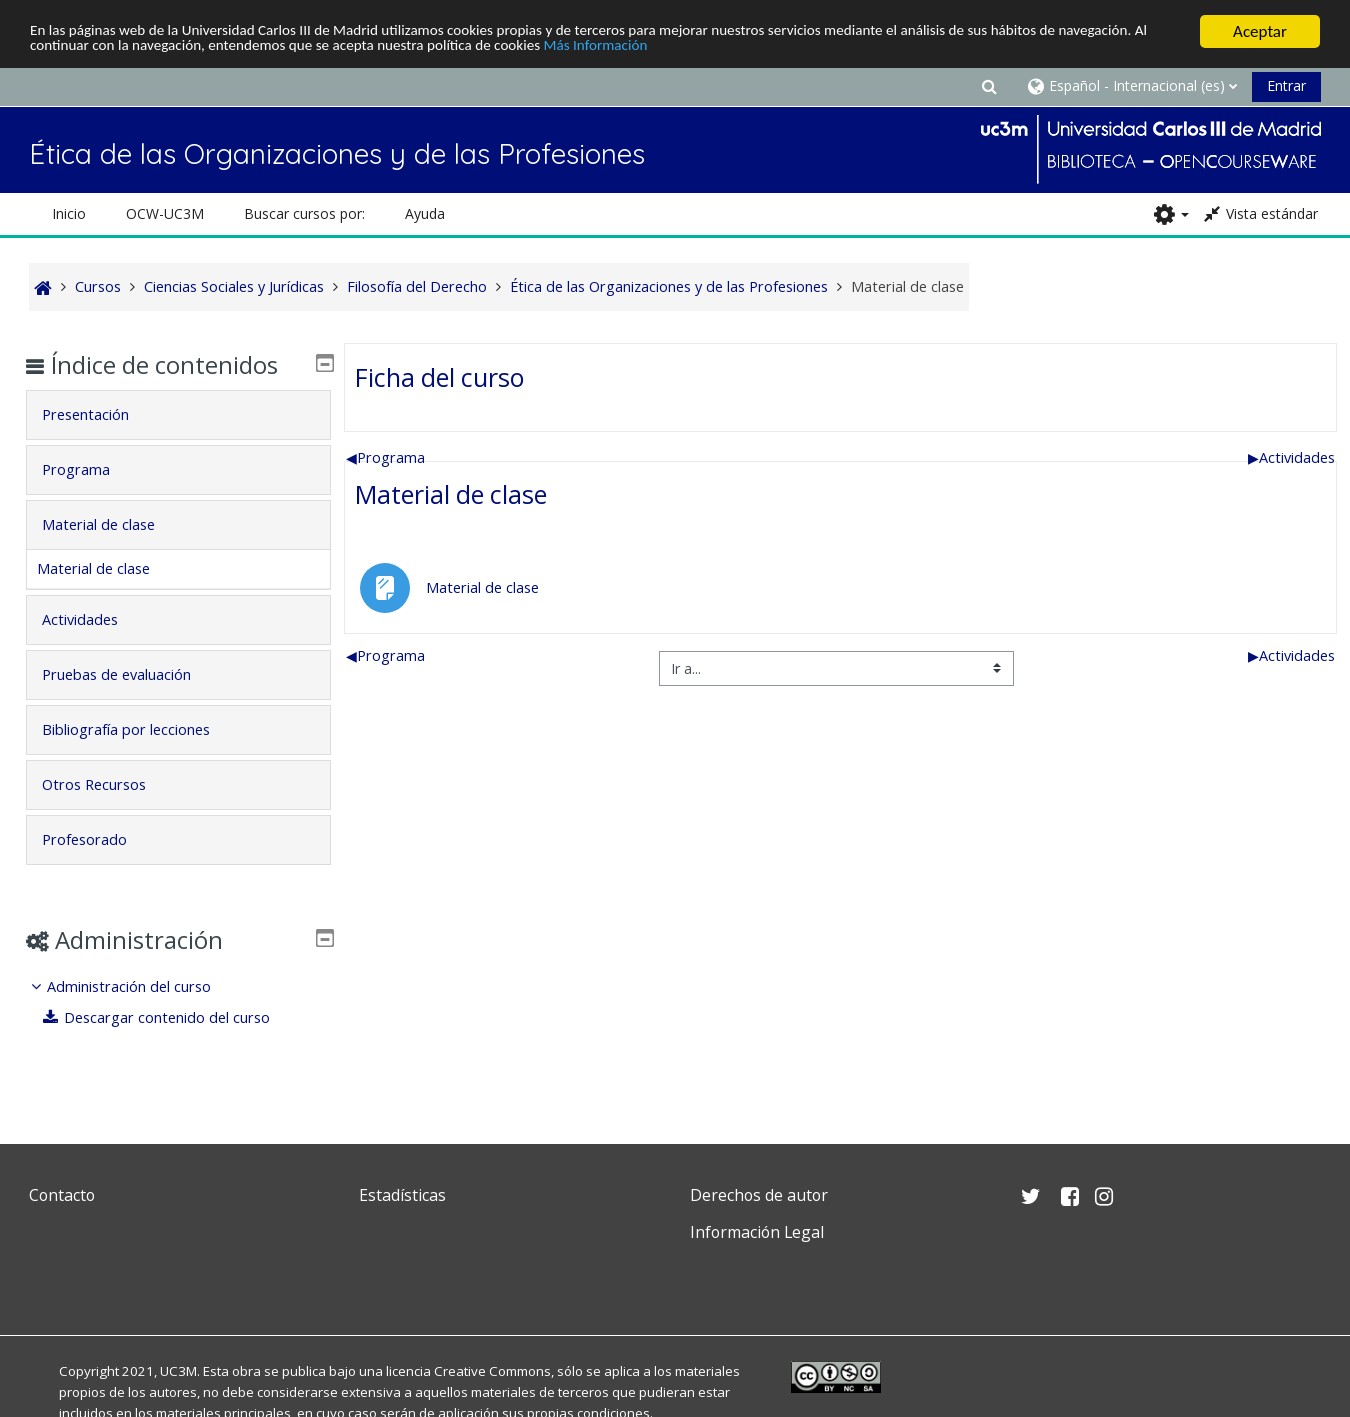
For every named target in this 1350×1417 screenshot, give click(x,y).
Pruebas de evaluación (131, 674)
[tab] (179, 415)
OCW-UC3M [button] (165, 213)
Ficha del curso (439, 377)
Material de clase (451, 494)
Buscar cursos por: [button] (304, 213)
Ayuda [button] (425, 213)
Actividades (1291, 457)
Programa (385, 457)
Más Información (769, 49)
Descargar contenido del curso (171, 1017)
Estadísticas (402, 1195)
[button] (989, 85)
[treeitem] (179, 1002)
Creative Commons (492, 1371)
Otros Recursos (109, 784)
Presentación (100, 414)
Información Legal (757, 1232)
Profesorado (99, 839)
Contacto (62, 1195)
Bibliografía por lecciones (141, 729)
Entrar (1286, 85)
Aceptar (1260, 31)
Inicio (69, 213)
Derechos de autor (759, 1195)
